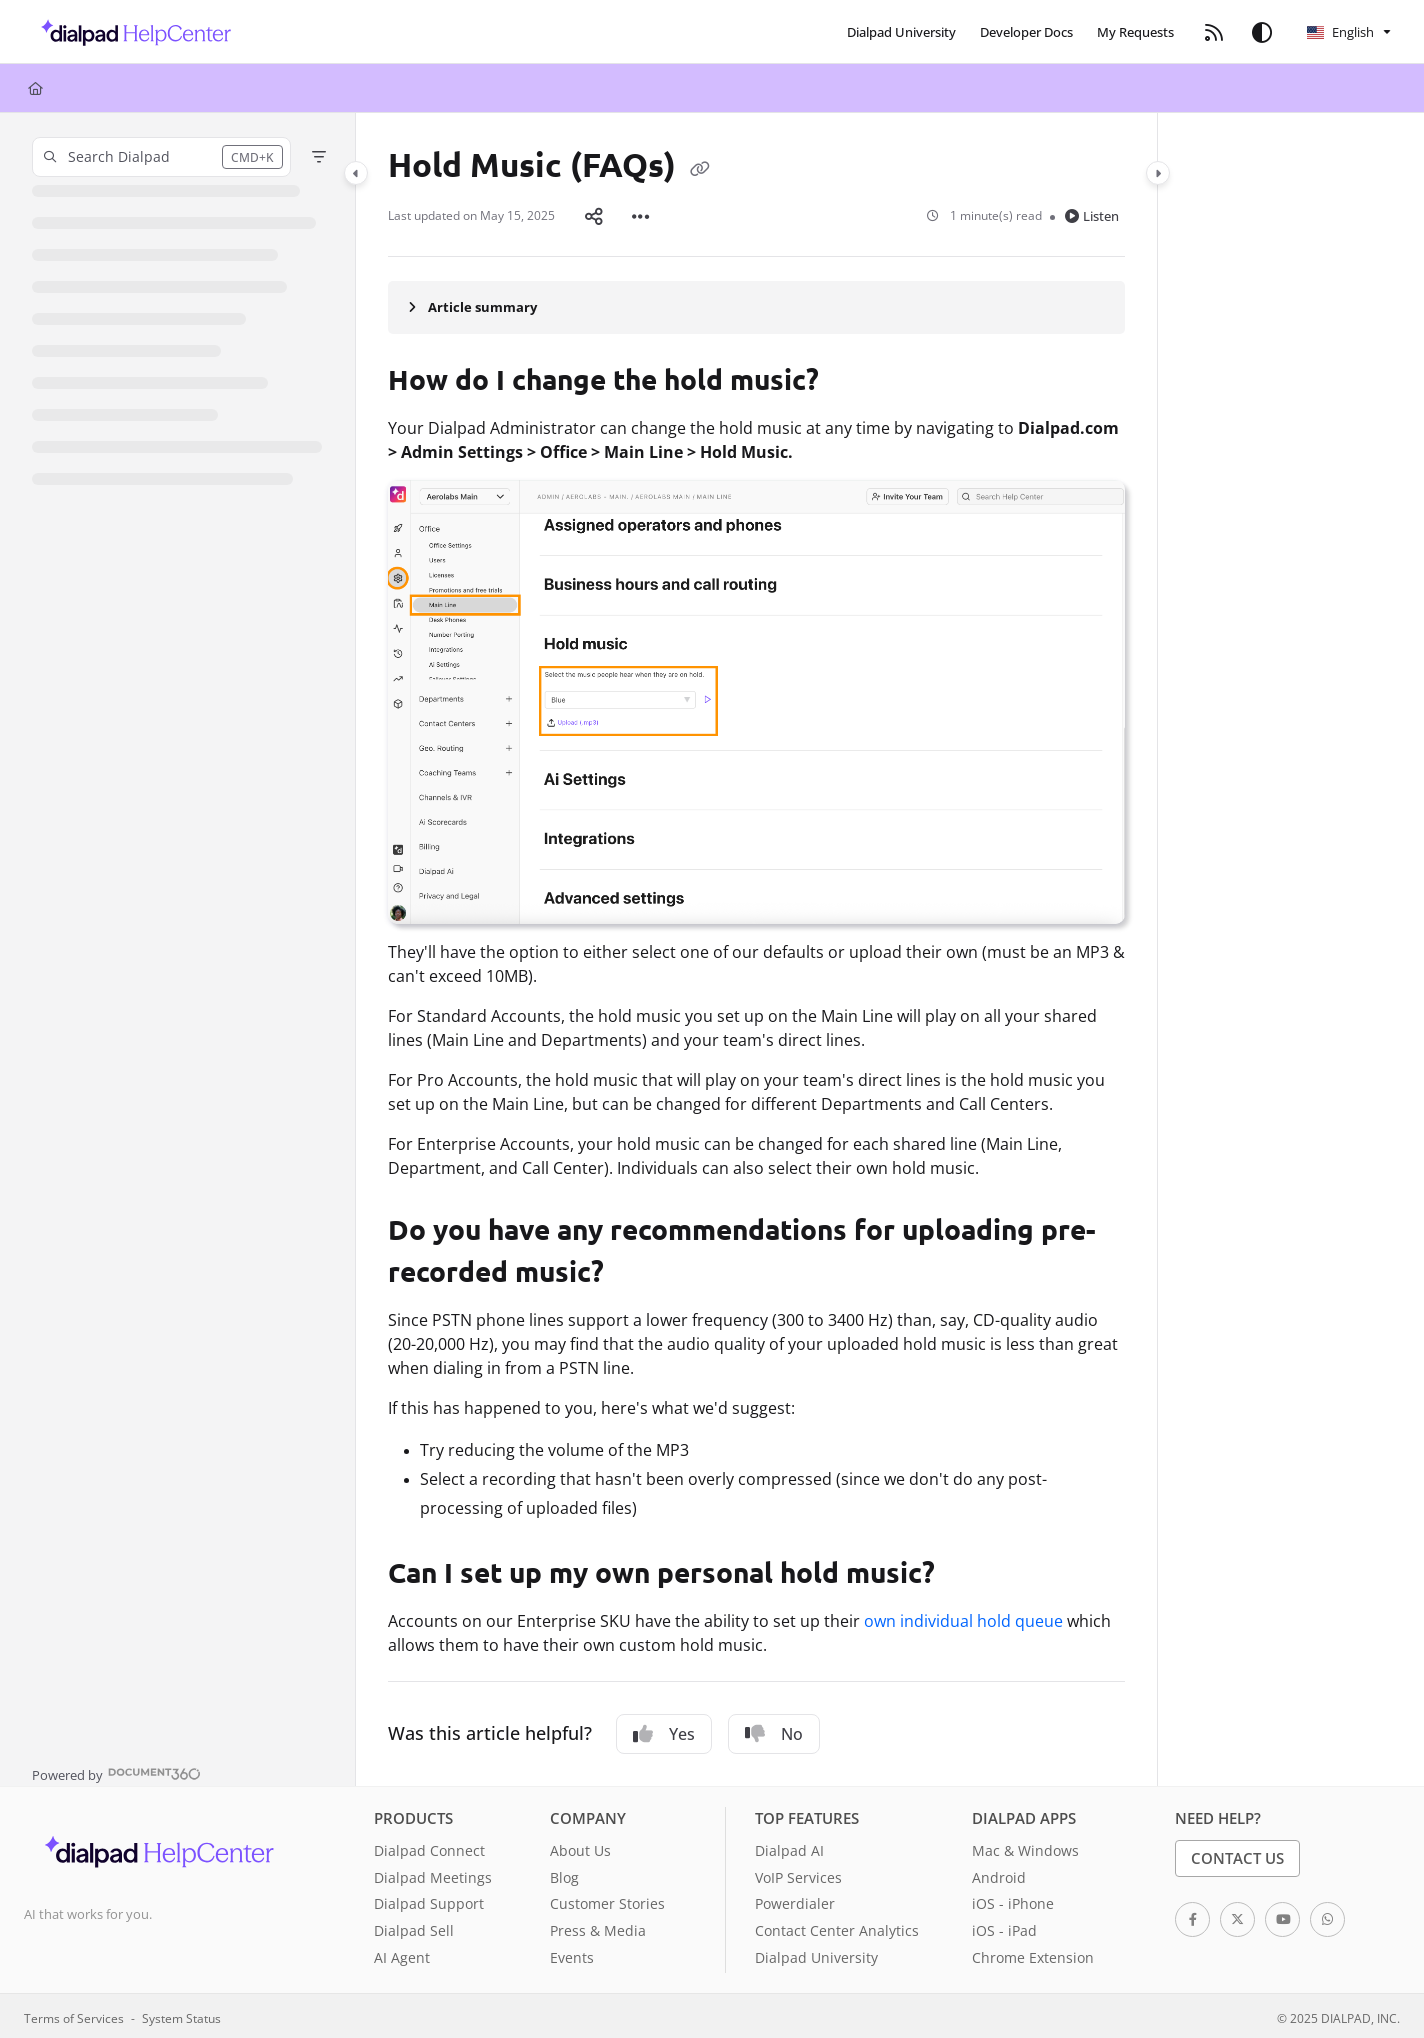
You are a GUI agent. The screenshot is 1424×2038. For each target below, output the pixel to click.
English (1340, 32)
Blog (564, 1873)
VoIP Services (798, 1873)
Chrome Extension (1033, 1953)
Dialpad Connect (429, 1846)
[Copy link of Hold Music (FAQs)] (700, 168)
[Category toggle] (356, 173)
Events (572, 1953)
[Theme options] (1262, 32)
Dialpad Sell (414, 1926)
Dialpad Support (429, 1899)
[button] (130, 32)
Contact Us (1237, 1854)
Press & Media (598, 1926)
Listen (1092, 214)
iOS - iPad (1004, 1926)
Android (999, 1873)
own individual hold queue (963, 1617)
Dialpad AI (789, 1846)
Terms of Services (74, 2014)
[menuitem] (901, 32)
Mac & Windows (1025, 1846)
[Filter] (319, 157)
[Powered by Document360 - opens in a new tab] (116, 1769)
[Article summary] (756, 303)
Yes (664, 1730)
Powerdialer (795, 1899)
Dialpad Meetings (433, 1873)
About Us (580, 1846)
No (774, 1730)
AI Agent (402, 1953)
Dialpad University (816, 1953)
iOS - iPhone (1013, 1899)
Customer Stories (607, 1899)
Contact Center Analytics (837, 1926)
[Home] (35, 88)
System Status (181, 2014)
